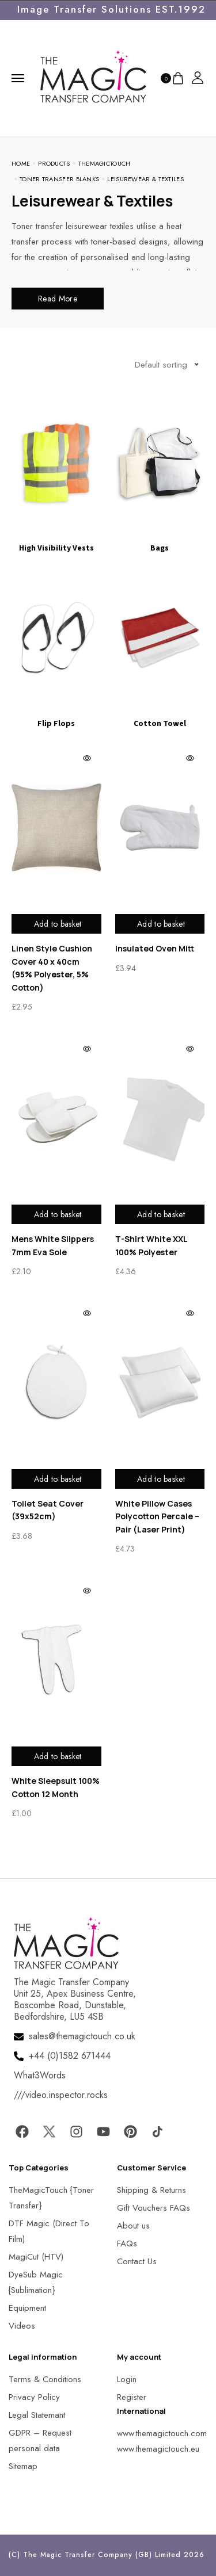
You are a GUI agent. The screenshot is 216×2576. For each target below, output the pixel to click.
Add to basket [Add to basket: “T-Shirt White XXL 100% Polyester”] (161, 1214)
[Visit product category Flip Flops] (56, 648)
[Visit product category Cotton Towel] (160, 648)
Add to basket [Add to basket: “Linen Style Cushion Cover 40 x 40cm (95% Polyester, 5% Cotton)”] (58, 924)
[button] (23, 2553)
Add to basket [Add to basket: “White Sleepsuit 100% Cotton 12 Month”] (58, 1756)
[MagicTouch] (93, 77)
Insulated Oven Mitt (154, 948)
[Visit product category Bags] (160, 473)
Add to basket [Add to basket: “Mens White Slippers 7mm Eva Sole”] (58, 1214)
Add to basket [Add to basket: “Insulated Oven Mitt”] (161, 924)
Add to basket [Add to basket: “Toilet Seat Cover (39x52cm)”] (58, 1479)
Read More (57, 298)
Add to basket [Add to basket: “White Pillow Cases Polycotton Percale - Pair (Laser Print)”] (161, 1479)
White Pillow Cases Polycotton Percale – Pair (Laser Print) (157, 1516)
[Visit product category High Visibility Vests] (56, 473)
